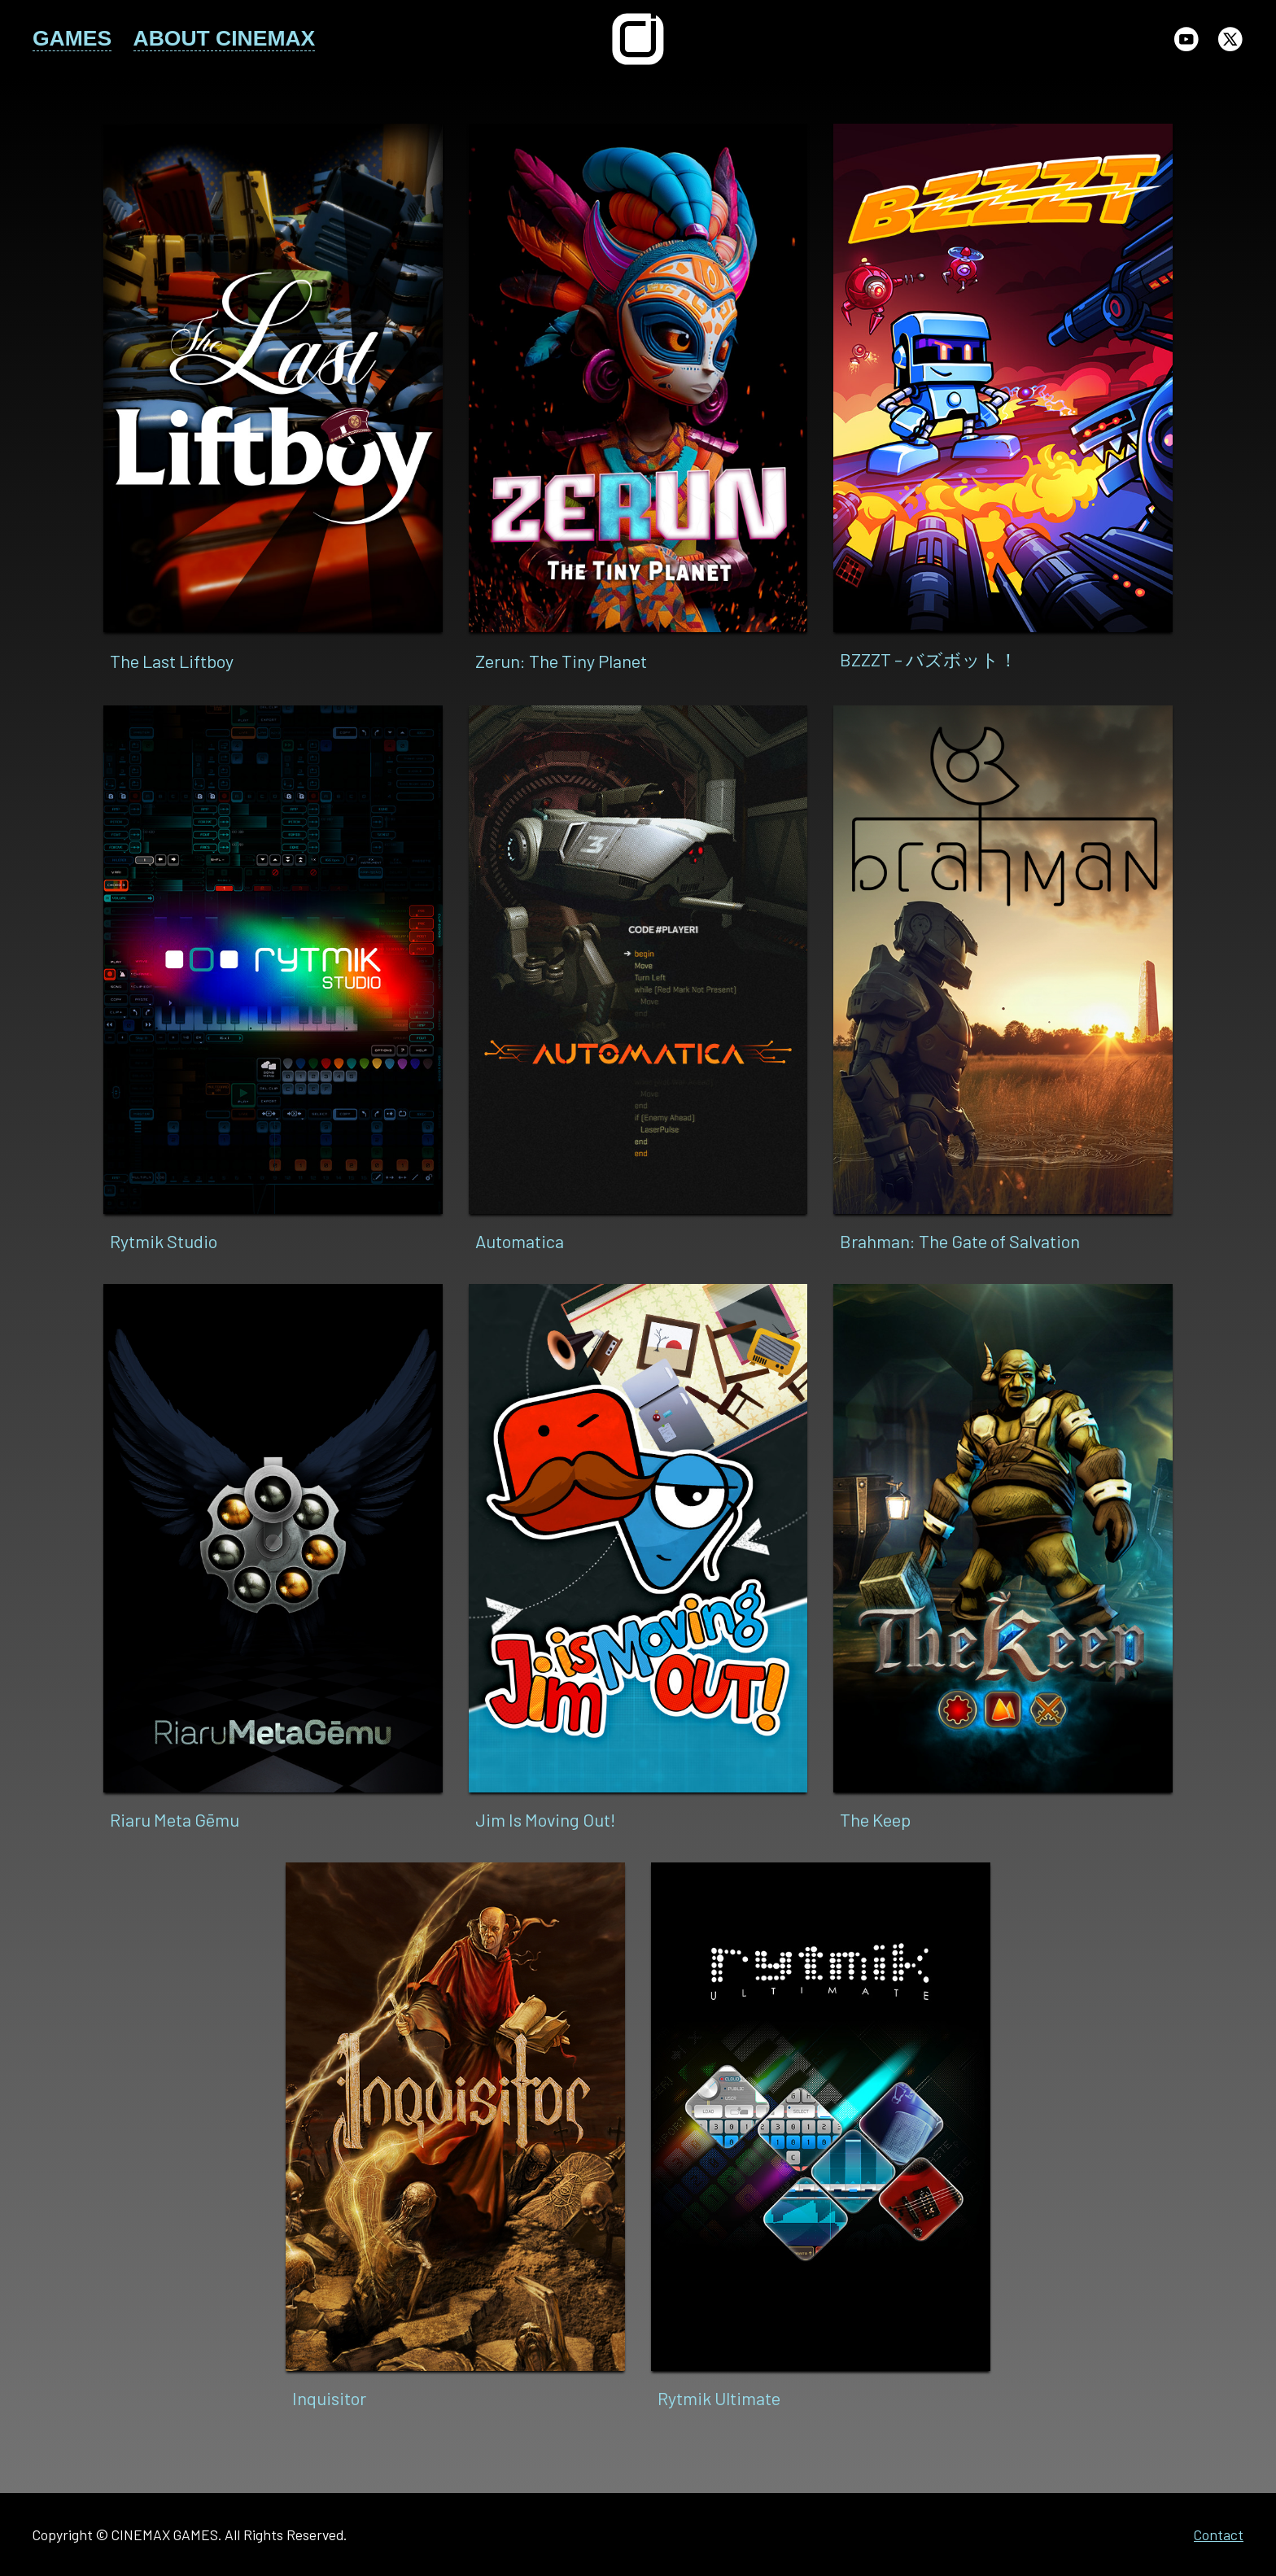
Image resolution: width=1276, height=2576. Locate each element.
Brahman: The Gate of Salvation (960, 1240)
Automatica (519, 1240)
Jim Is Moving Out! (545, 1819)
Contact (1218, 2534)
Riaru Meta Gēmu (174, 1819)
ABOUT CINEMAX (224, 38)
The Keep (875, 1819)
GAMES (72, 38)
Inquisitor (329, 2397)
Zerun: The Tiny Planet (561, 660)
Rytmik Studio (163, 1240)
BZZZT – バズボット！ (928, 659)
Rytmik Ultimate (719, 2397)
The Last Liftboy (172, 660)
